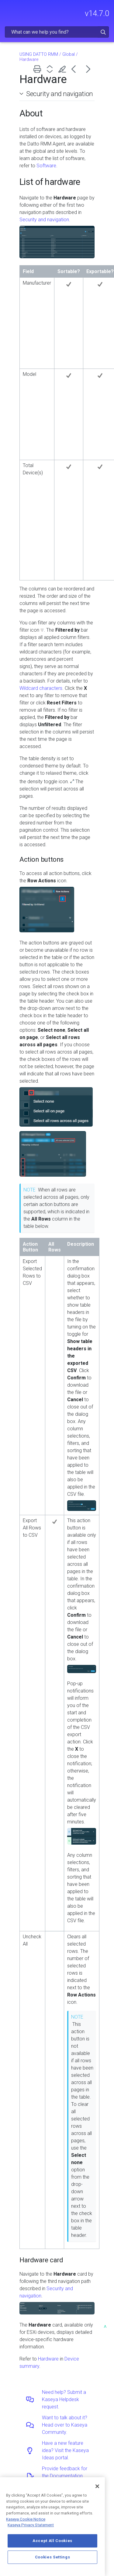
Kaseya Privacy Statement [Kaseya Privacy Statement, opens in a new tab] (31, 2525)
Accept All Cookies (52, 2540)
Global (68, 54)
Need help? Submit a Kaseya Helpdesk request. (64, 2399)
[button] (103, 32)
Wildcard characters (40, 688)
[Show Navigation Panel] (8, 10)
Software (46, 166)
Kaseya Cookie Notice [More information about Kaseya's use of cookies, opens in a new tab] (25, 2519)
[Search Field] (57, 32)
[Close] (97, 2486)
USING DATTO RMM (38, 54)
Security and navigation (59, 94)
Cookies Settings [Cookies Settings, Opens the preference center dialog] (52, 2557)
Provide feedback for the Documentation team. (64, 2476)
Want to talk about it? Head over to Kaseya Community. (64, 2425)
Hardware (48, 2359)
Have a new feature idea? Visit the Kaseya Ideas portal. (65, 2450)
